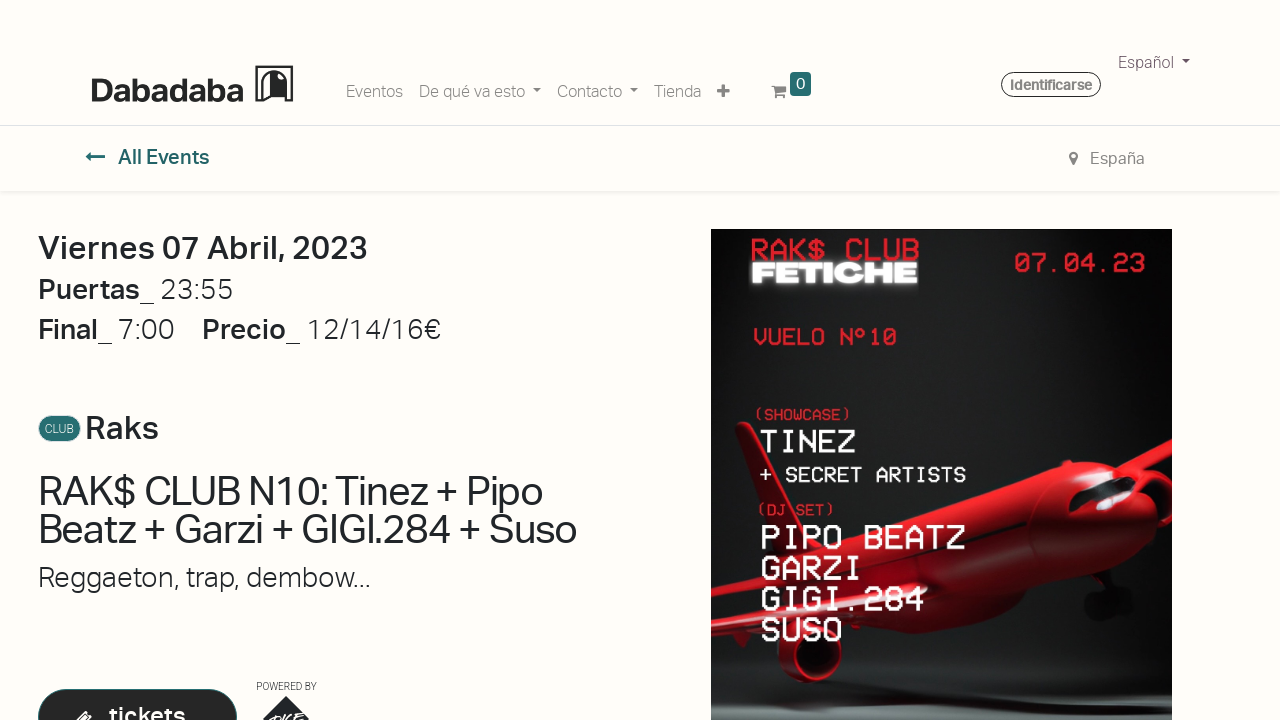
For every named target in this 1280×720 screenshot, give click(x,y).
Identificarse (1051, 85)
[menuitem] (374, 88)
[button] (723, 88)
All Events (147, 157)
